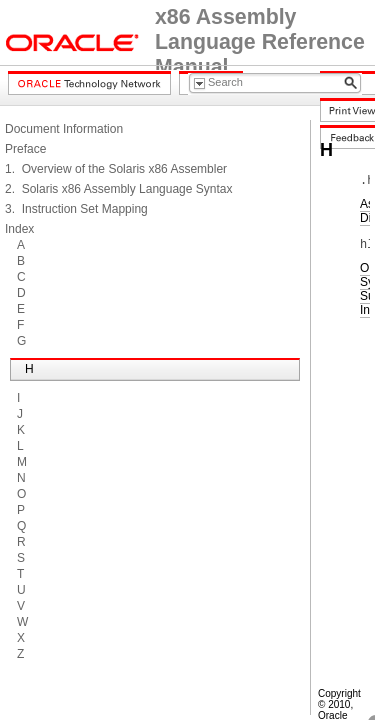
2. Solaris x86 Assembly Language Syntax (118, 189)
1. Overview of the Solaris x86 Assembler (116, 169)
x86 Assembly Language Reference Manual (260, 42)
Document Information (64, 129)
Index (19, 229)
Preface (25, 149)
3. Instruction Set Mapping (76, 209)
